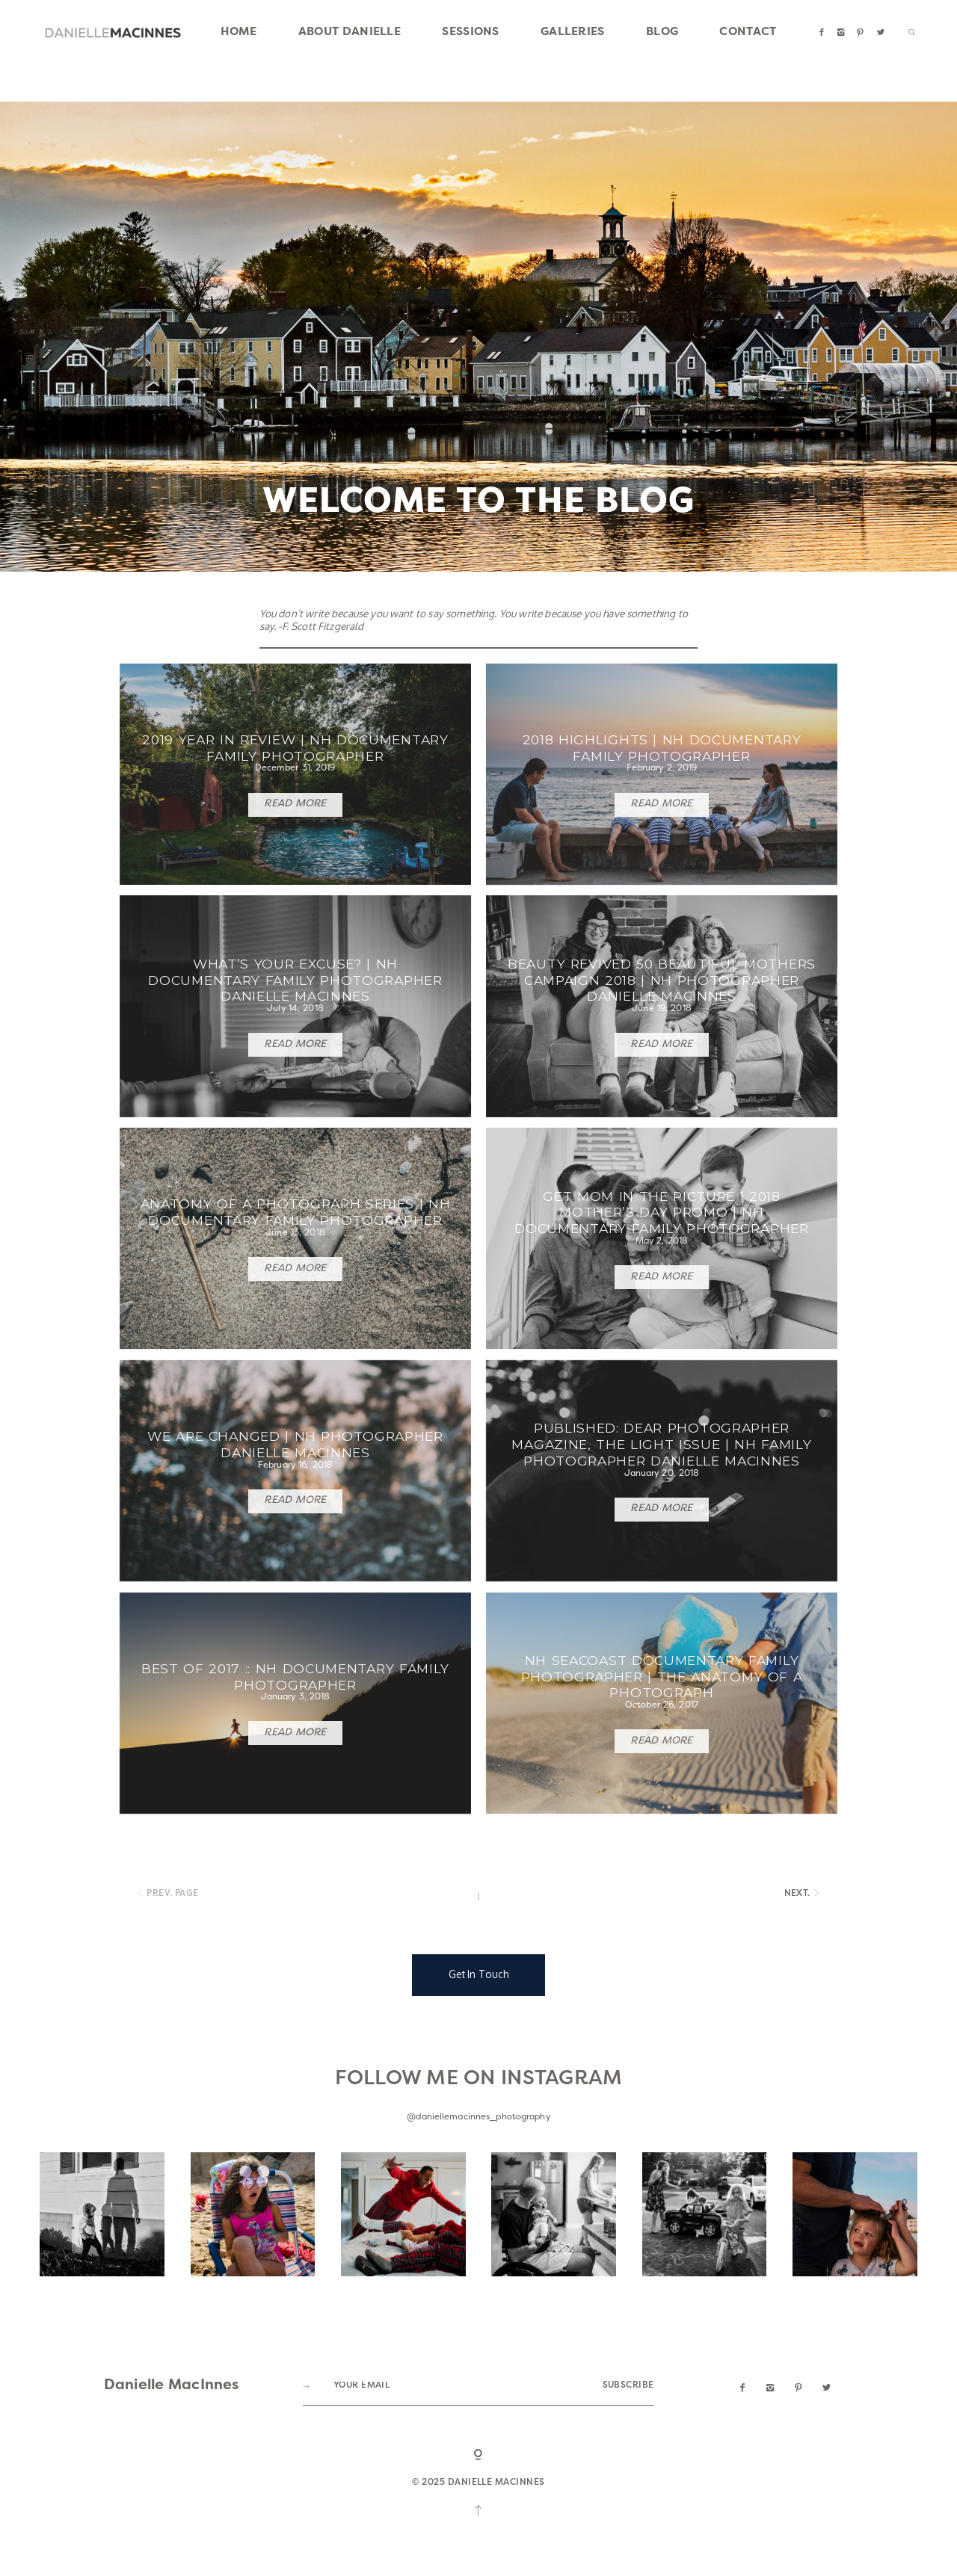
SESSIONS (470, 32)
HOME (238, 32)
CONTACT (747, 32)
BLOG (662, 32)
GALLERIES (573, 32)
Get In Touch (479, 2060)
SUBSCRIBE (628, 2472)
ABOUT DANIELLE (349, 32)
